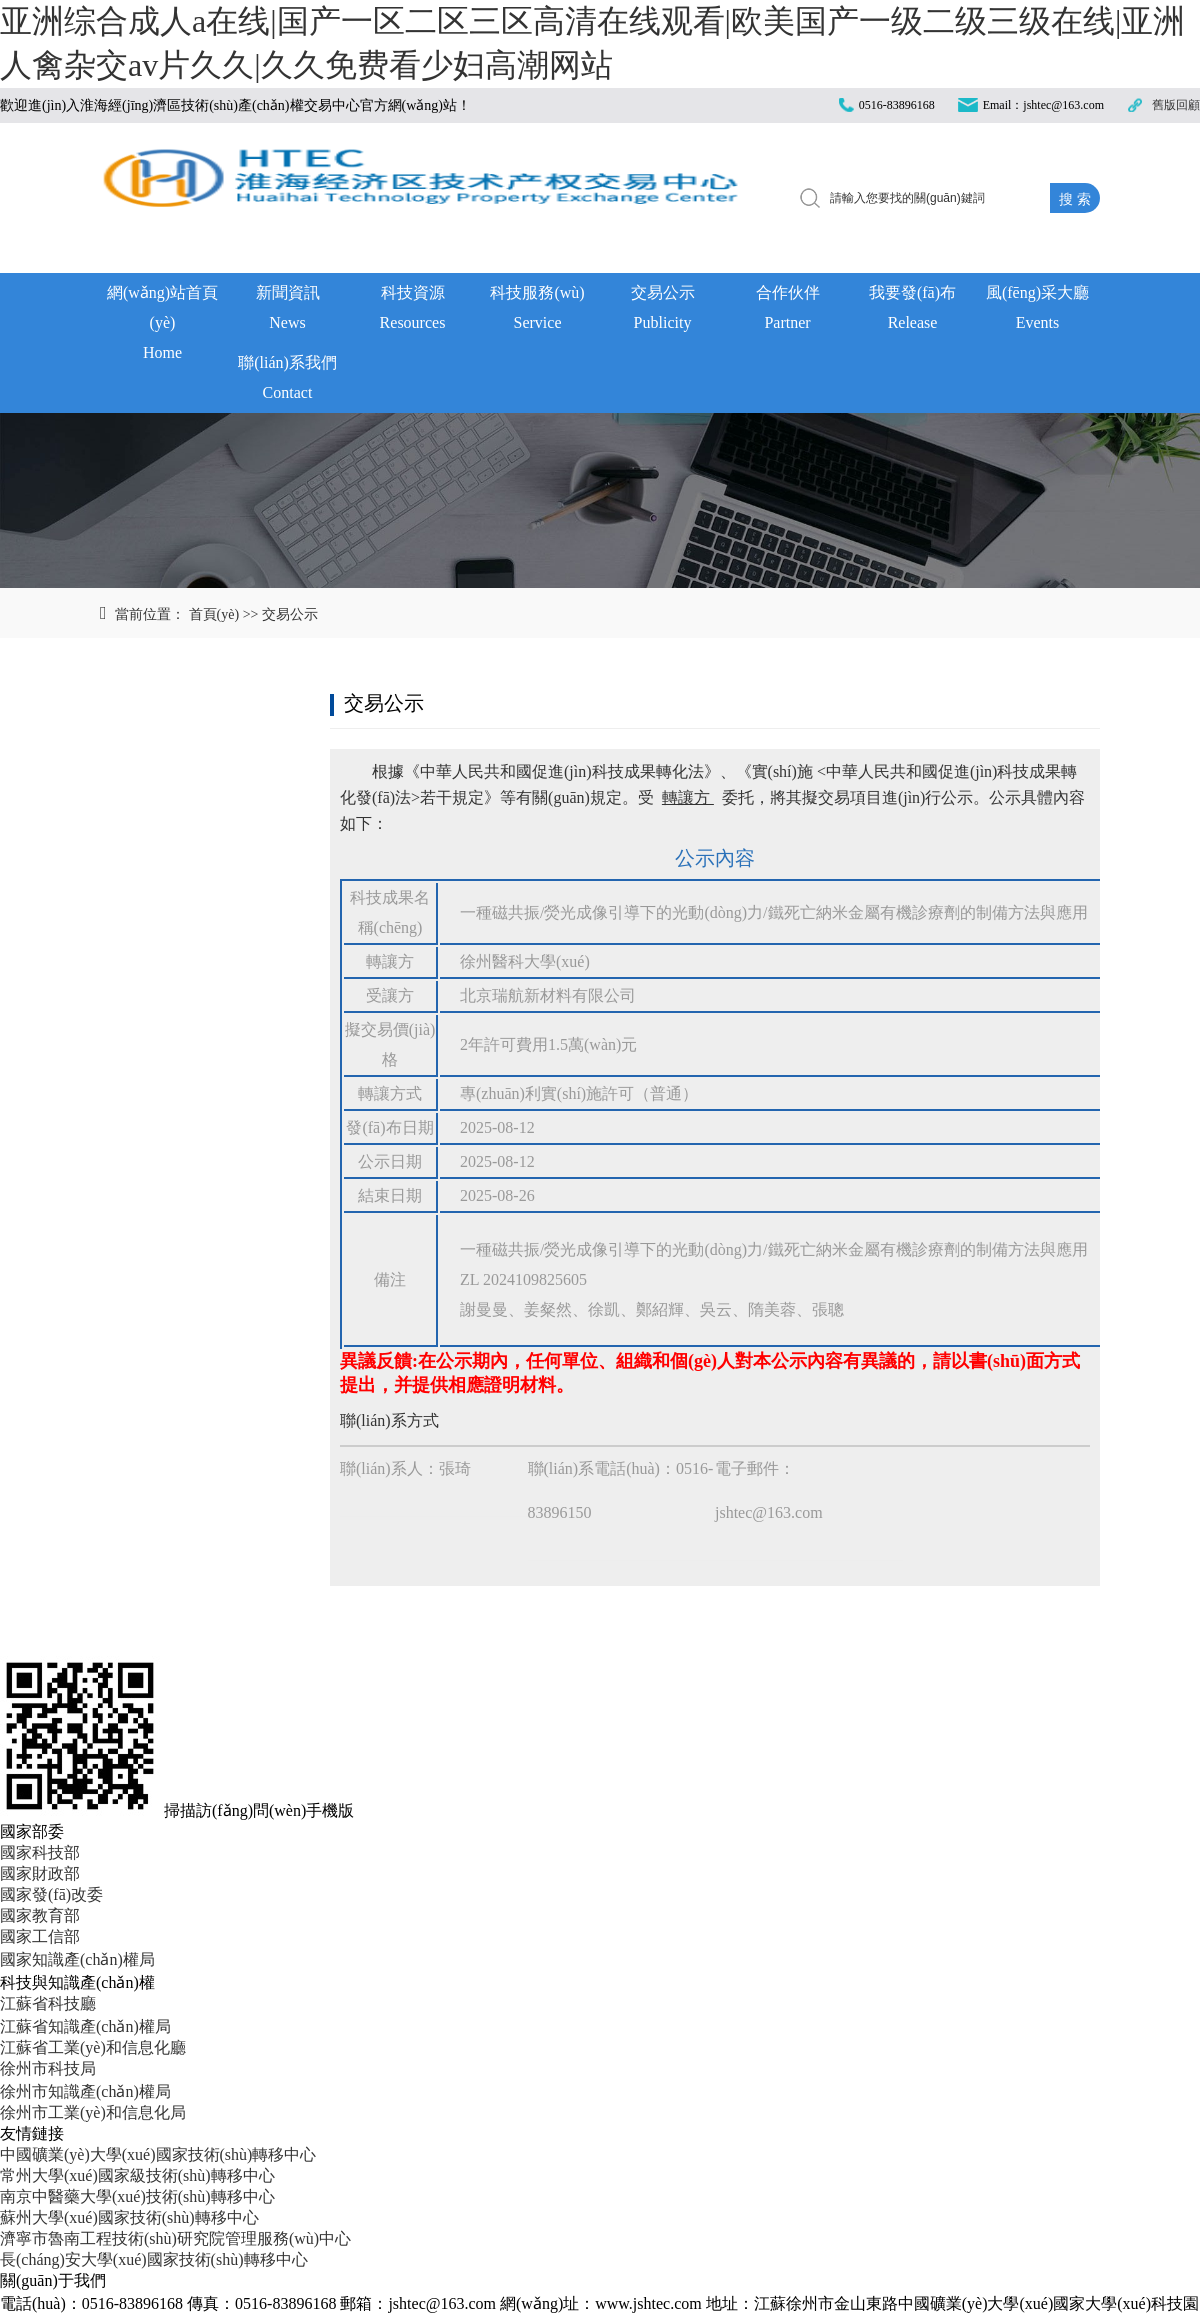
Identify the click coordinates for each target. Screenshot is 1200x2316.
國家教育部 (40, 1915)
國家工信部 (40, 1936)
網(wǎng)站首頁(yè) (162, 313)
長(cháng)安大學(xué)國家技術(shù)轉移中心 (154, 2259)
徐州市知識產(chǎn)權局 (85, 2091)
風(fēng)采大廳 (1037, 311)
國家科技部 (40, 1852)
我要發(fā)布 (912, 311)
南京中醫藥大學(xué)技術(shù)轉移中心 (137, 2196)
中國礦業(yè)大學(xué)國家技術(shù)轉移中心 (158, 2154)
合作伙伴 (787, 311)
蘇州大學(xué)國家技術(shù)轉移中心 (129, 2217)
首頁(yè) (214, 614)
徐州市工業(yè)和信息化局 (93, 2112)
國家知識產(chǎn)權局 (77, 1959)
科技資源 (412, 311)
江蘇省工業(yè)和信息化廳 (93, 2047)
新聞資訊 (287, 311)
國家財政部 (40, 1873)
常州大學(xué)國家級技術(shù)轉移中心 (137, 2175)
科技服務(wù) (537, 311)
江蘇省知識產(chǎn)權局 (85, 2026)
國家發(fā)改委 (51, 1894)
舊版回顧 (1176, 105)
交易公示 (662, 311)
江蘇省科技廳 (48, 2003)
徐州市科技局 (48, 2068)
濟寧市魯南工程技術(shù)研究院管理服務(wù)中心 (175, 2238)
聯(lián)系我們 (287, 381)
